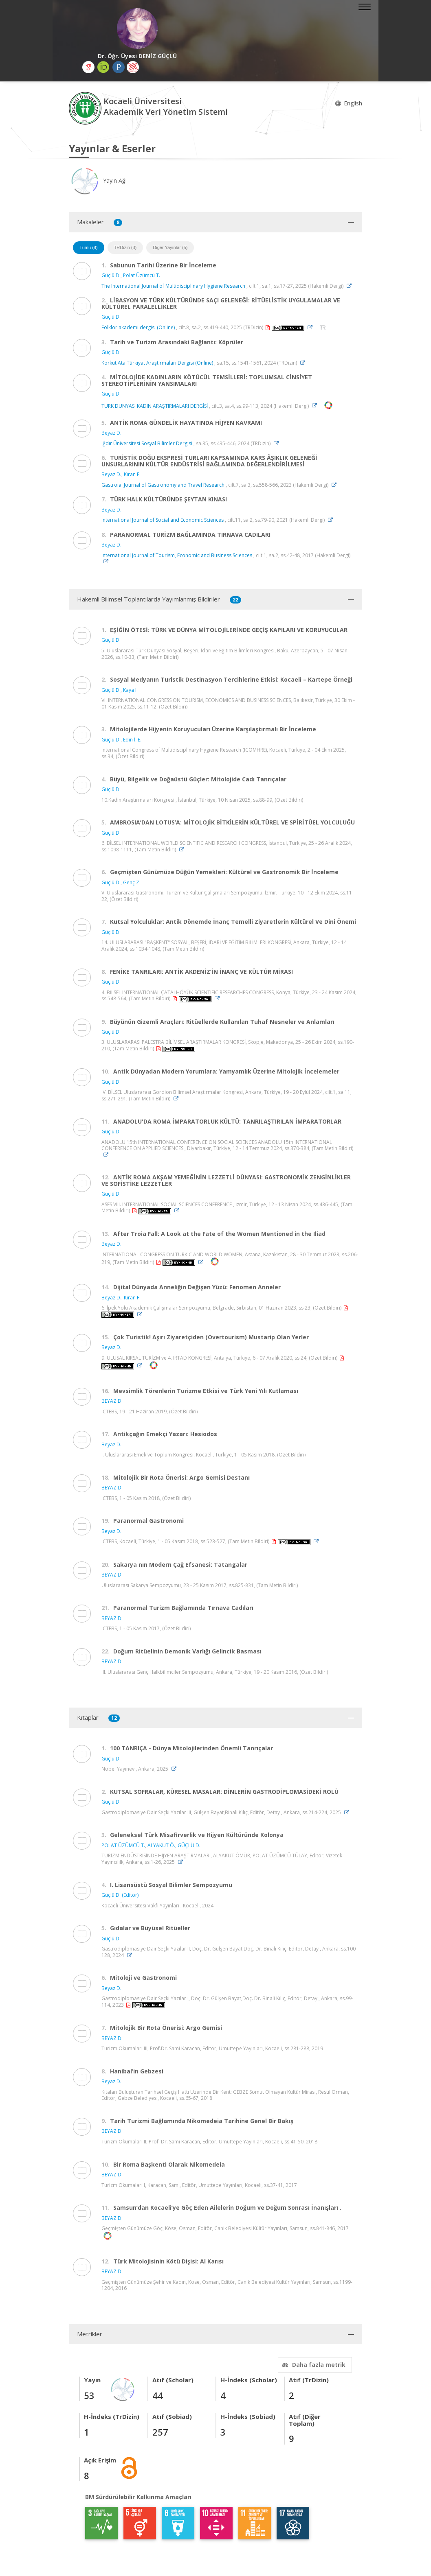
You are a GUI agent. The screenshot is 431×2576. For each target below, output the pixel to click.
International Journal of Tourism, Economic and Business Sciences (176, 555)
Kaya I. (130, 690)
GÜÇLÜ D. (189, 1845)
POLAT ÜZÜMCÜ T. (123, 1845)
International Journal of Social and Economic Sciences (162, 519)
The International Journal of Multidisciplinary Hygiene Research (173, 285)
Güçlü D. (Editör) (120, 1895)
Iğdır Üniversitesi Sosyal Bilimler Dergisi (146, 443)
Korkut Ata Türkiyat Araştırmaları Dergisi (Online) (157, 362)
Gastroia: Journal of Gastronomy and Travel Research (162, 484)
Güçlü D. (111, 275)
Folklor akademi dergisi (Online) (138, 327)
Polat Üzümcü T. (141, 275)
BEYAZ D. (112, 1400)
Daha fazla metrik (312, 2364)
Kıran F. (132, 474)
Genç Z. (132, 882)
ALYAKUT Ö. (161, 1845)
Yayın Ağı (98, 180)
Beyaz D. (111, 432)
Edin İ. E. (132, 739)
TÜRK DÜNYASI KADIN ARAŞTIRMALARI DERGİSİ (154, 405)
